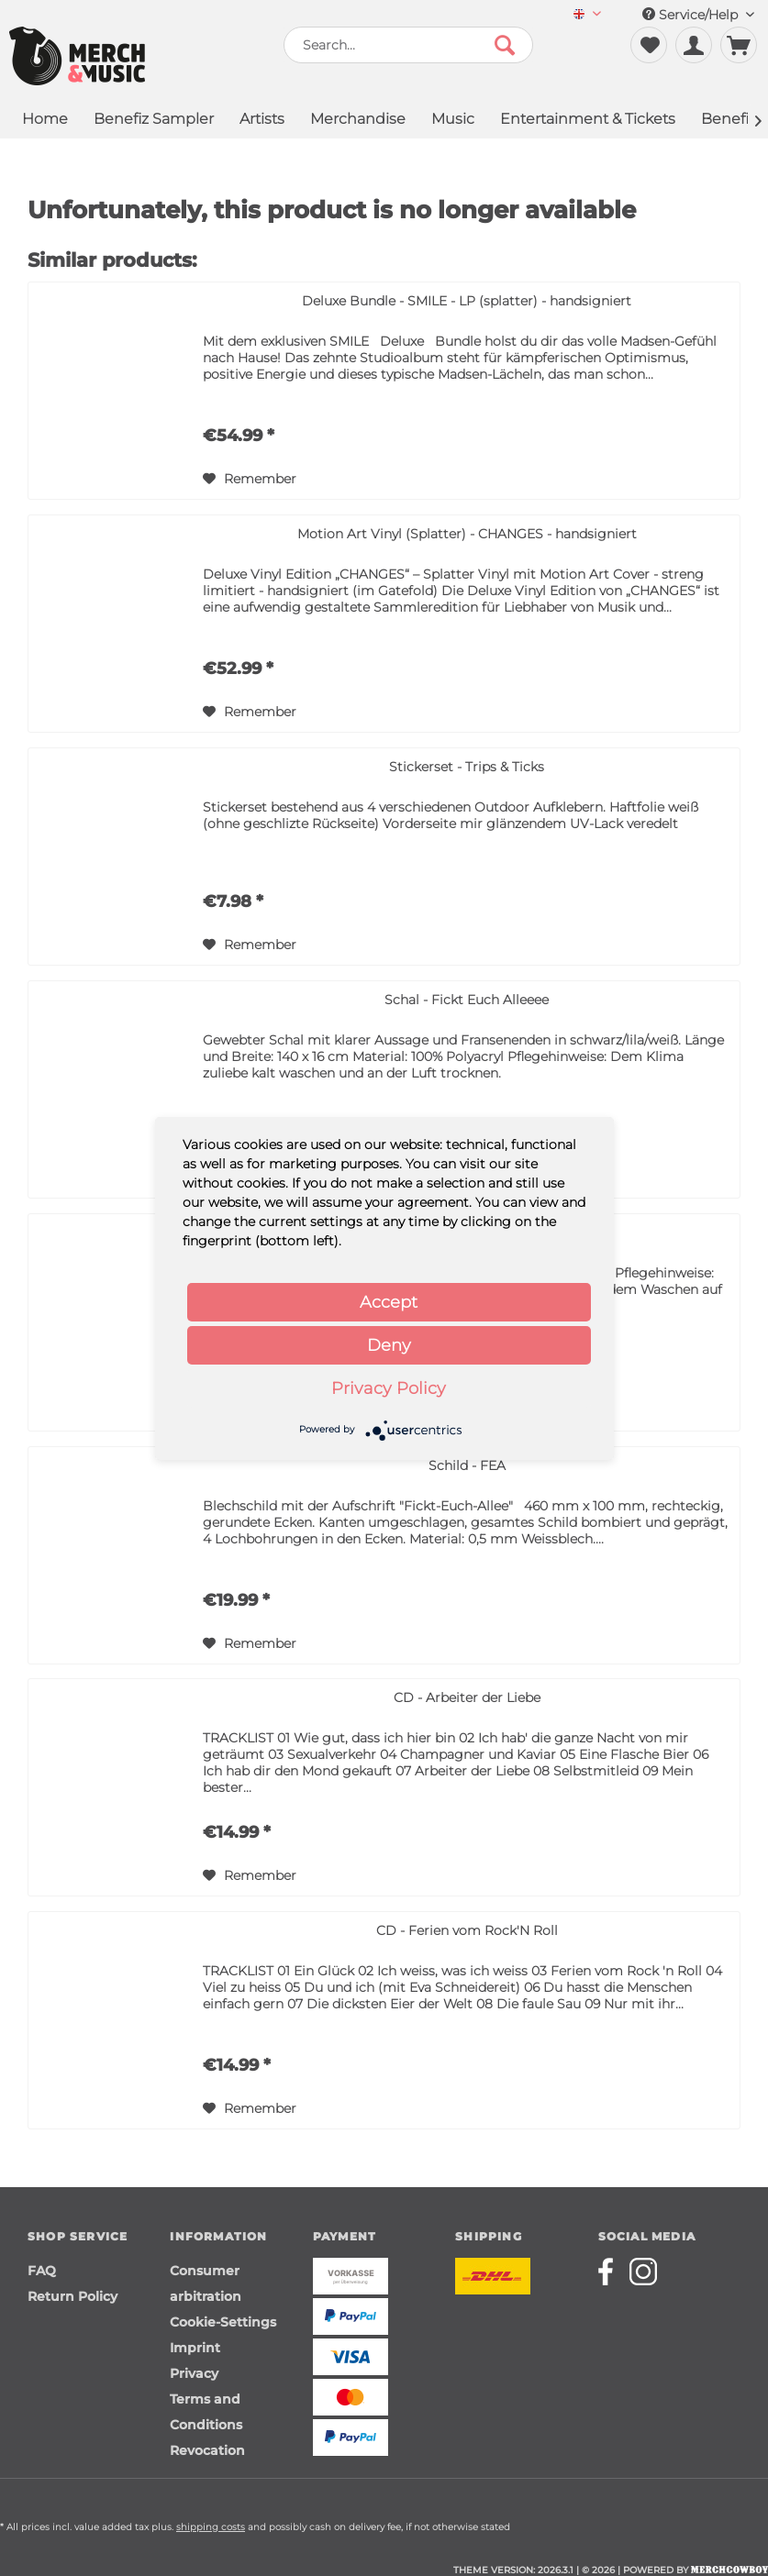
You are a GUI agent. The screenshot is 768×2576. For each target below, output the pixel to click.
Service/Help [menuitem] (698, 14)
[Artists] (262, 120)
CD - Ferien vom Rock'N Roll (467, 1930)
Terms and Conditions (206, 2412)
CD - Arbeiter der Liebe (467, 1697)
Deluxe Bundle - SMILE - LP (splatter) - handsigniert (466, 301)
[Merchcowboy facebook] (612, 2271)
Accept (388, 1302)
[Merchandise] (357, 120)
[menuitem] (587, 15)
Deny (389, 1345)
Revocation (207, 2450)
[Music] (452, 120)
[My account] (693, 45)
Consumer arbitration (205, 2283)
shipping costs (210, 2527)
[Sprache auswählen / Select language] (587, 15)
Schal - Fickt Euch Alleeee (466, 999)
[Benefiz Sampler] (154, 120)
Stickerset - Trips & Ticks (466, 766)
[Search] (504, 45)
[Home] (45, 120)
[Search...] (408, 45)
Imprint (195, 2347)
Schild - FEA (467, 1465)
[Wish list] (648, 45)
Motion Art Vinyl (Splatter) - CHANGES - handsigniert (467, 533)
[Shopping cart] (738, 45)
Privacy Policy (388, 1388)
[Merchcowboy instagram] (643, 2271)
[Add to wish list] (249, 479)
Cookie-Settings (223, 2322)
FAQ (42, 2270)
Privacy (194, 2373)
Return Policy (72, 2296)
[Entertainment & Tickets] (587, 120)
